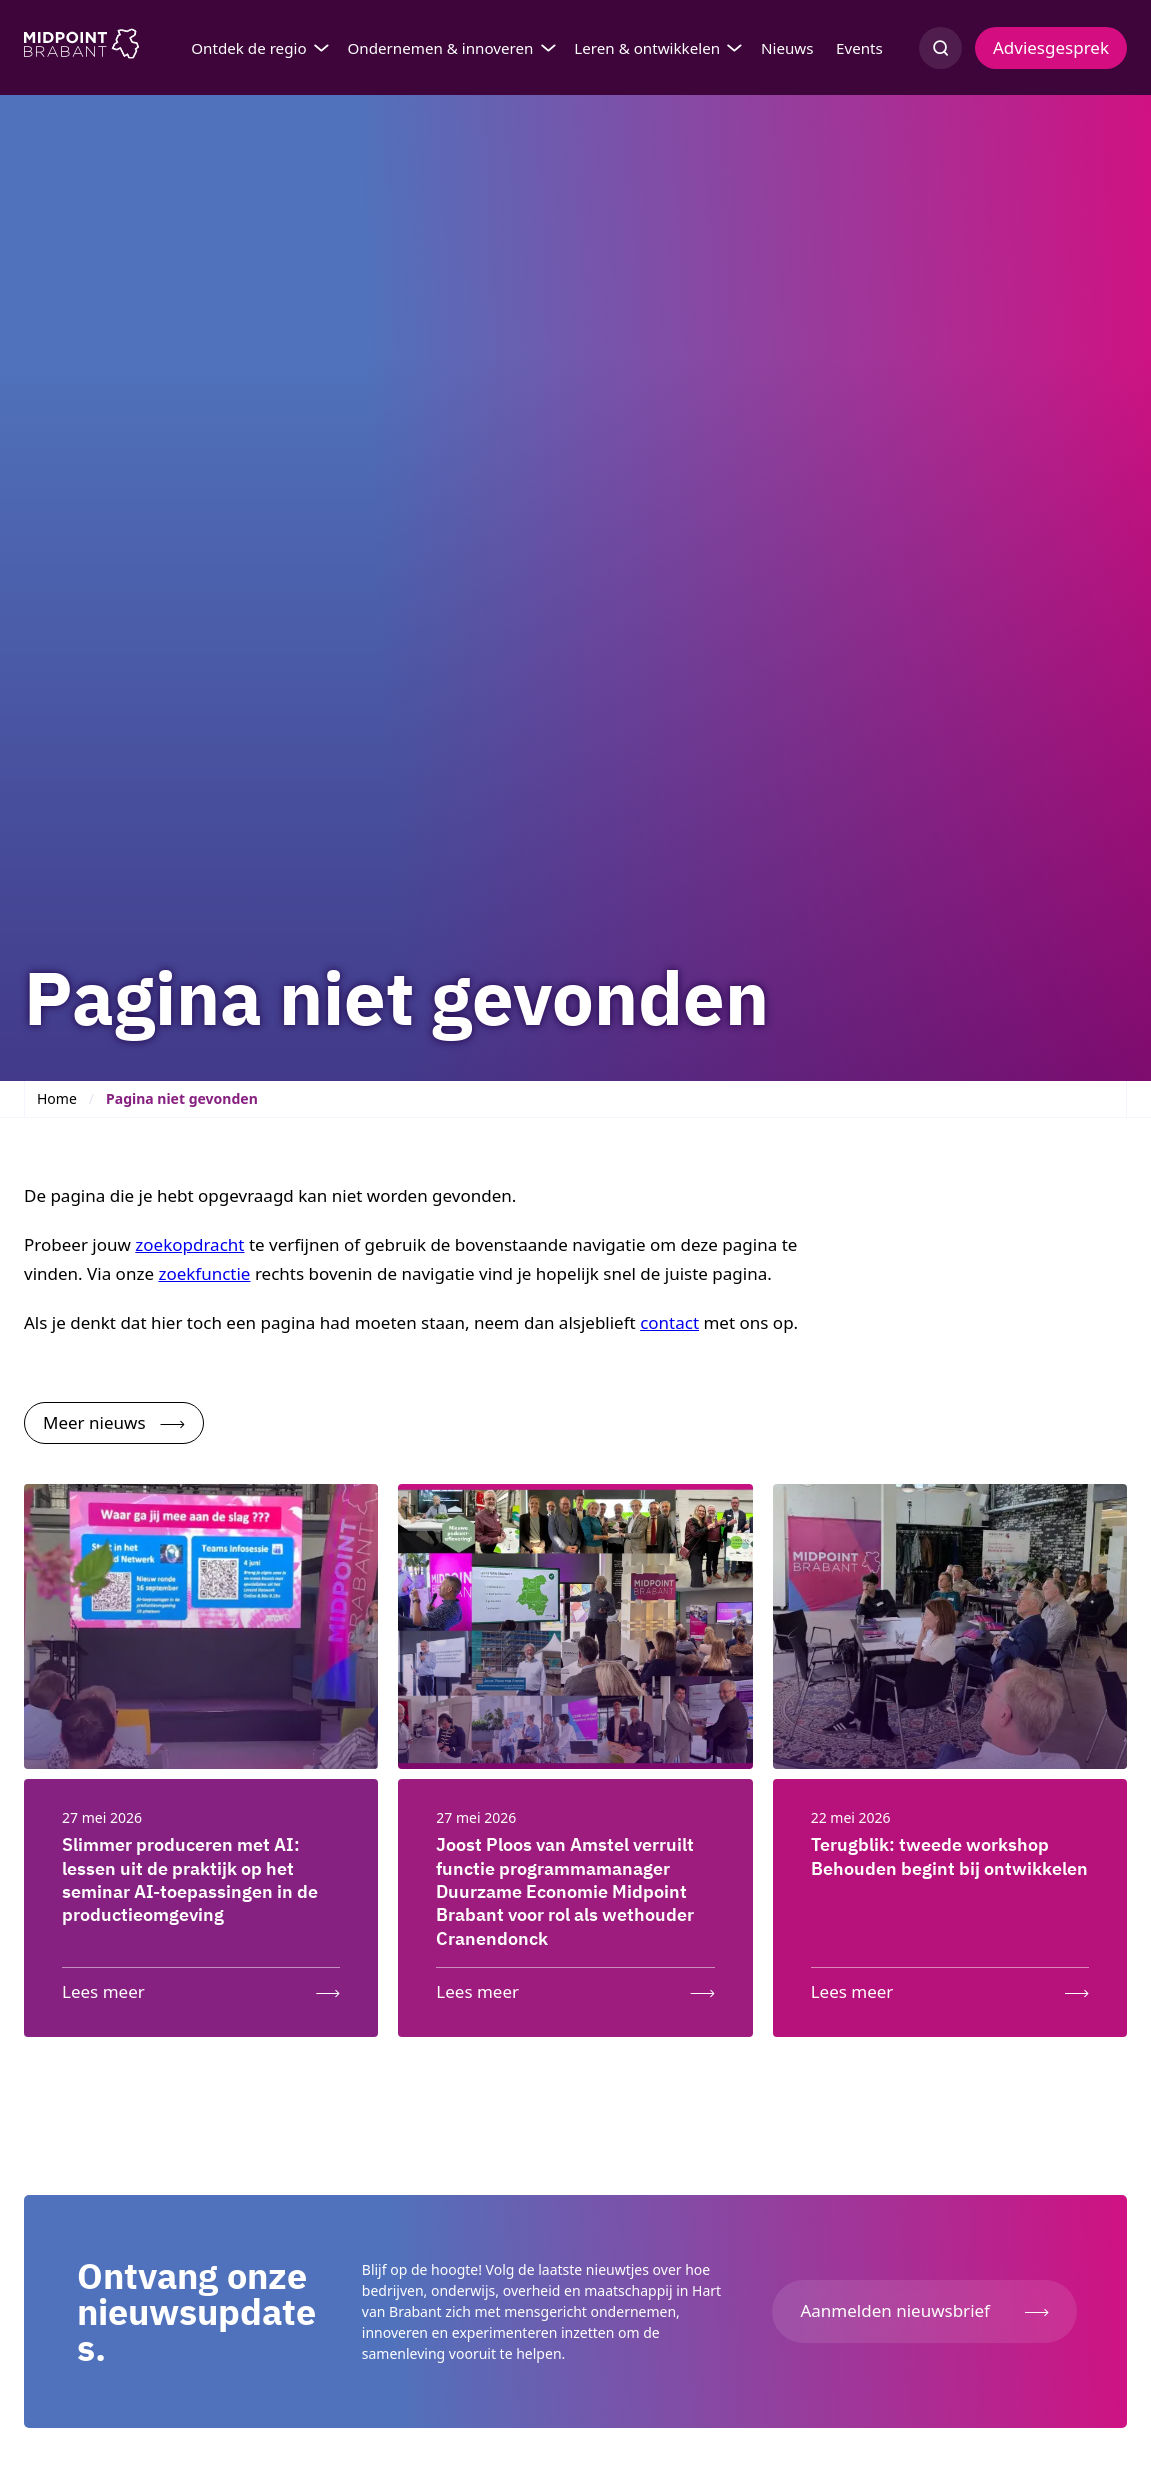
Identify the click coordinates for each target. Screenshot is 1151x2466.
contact (669, 1322)
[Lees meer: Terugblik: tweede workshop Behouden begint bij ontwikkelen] (950, 1987)
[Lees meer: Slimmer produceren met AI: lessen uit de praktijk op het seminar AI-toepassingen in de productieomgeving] (201, 1987)
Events (859, 48)
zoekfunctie (204, 1273)
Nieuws (787, 48)
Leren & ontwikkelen (647, 48)
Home (57, 1098)
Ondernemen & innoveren (440, 48)
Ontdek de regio (248, 48)
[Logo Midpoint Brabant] (81, 48)
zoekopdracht (189, 1244)
